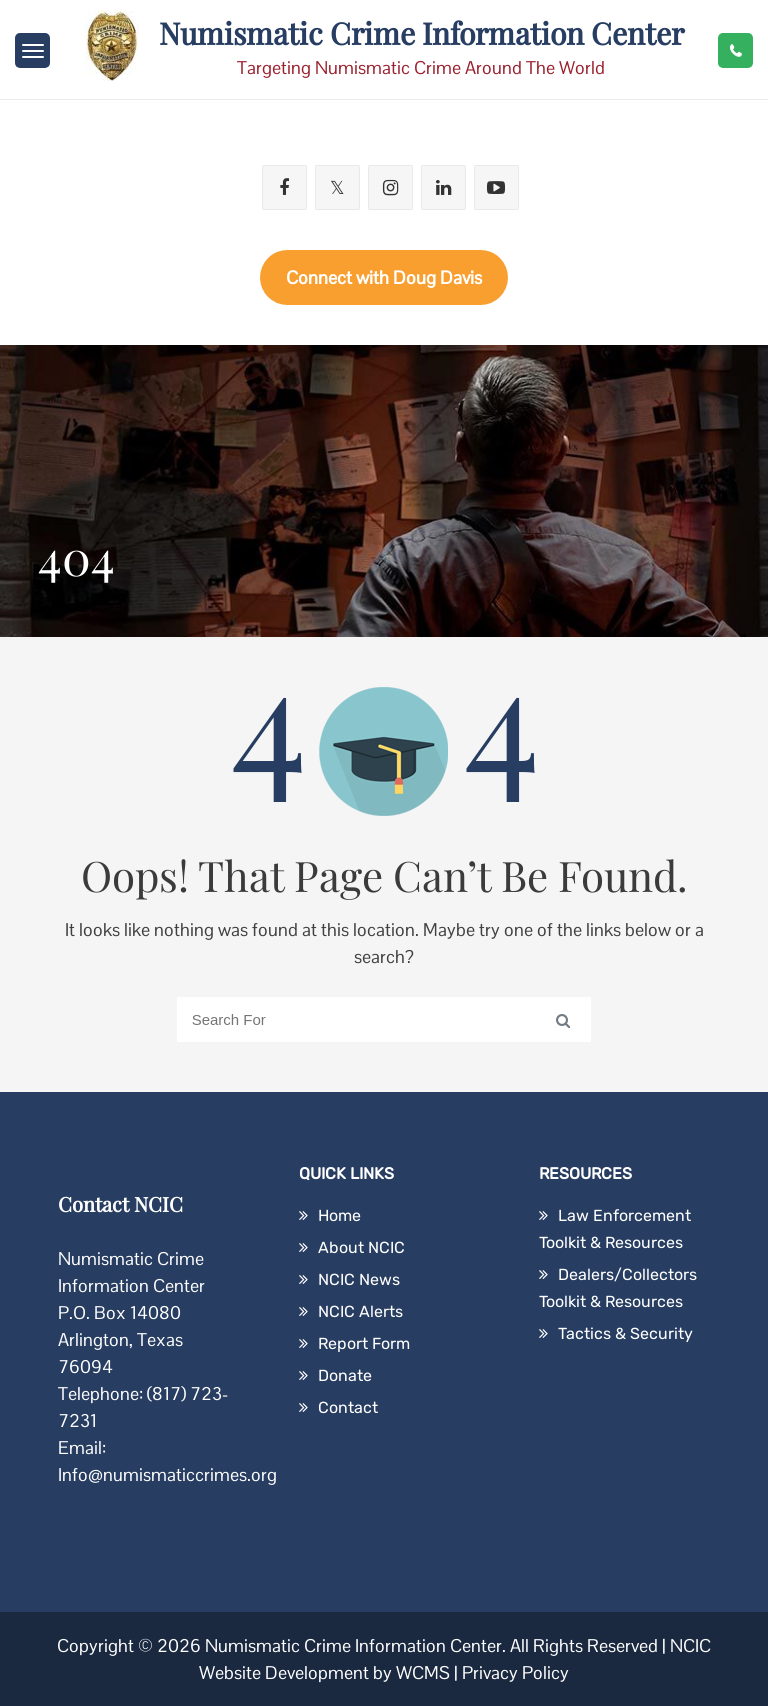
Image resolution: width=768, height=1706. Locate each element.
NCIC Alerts (360, 1311)
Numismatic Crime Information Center (421, 33)
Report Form (364, 1343)
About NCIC (361, 1247)
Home (339, 1215)
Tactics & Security (625, 1333)
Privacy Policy (515, 1672)
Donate (345, 1375)
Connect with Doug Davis (384, 277)
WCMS (423, 1672)
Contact (348, 1407)
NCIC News (359, 1279)
